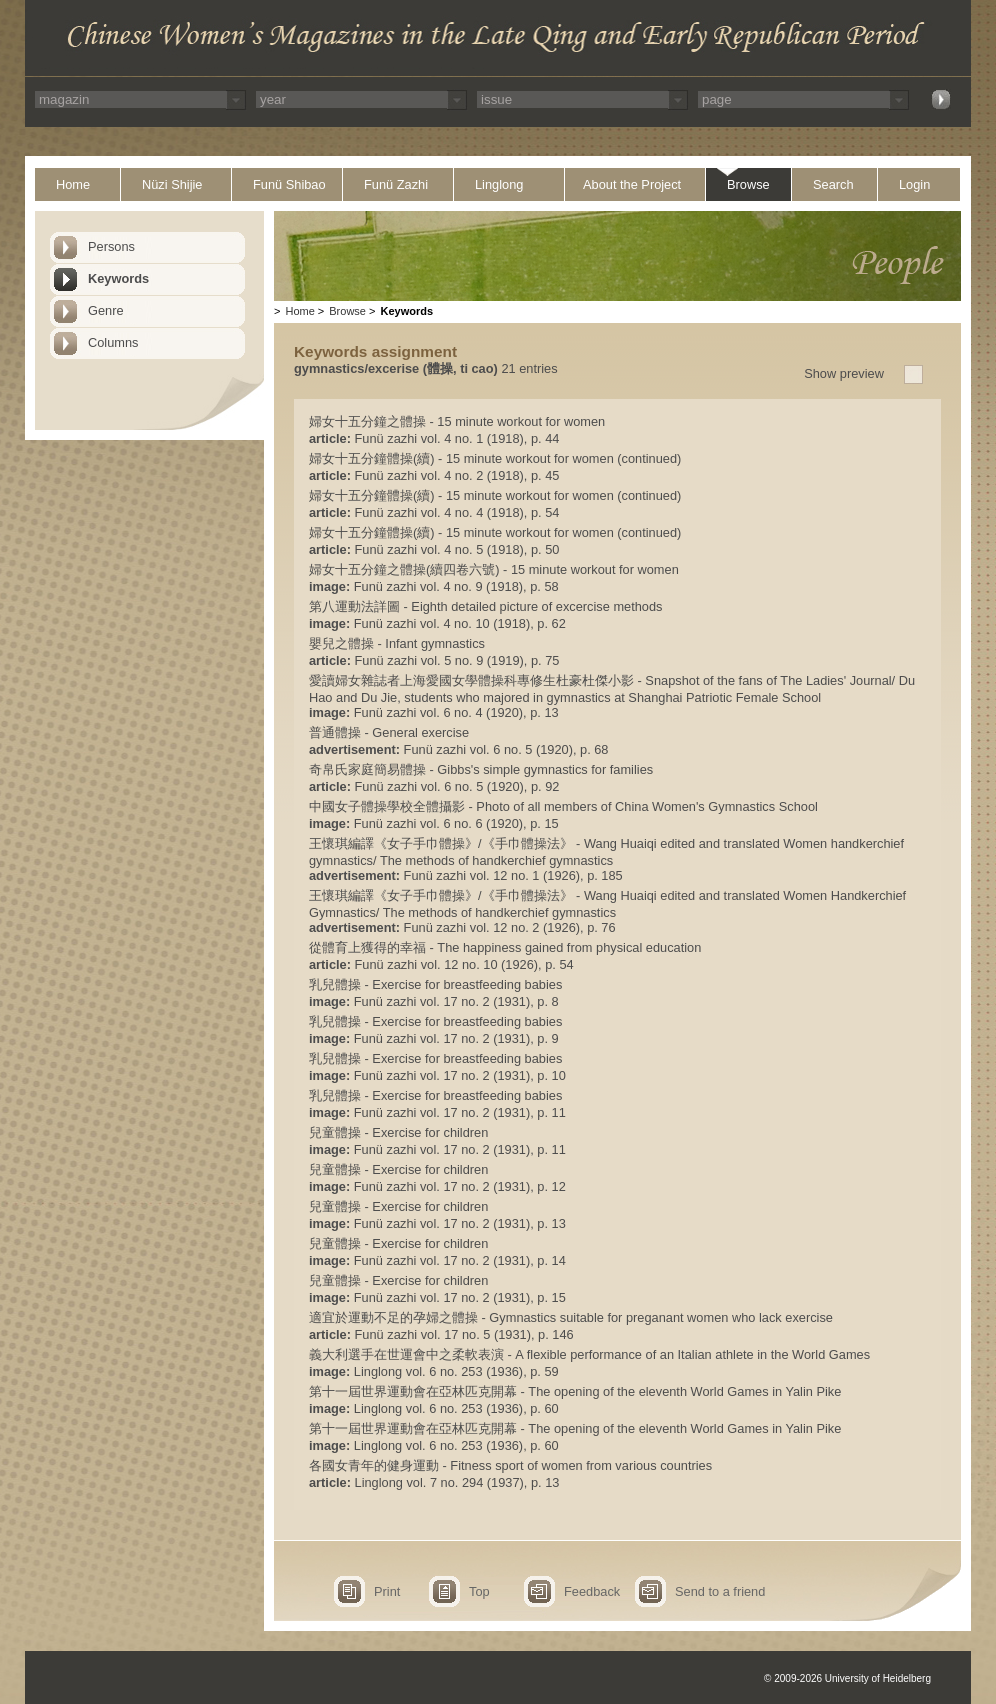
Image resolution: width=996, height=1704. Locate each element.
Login (914, 184)
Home (73, 184)
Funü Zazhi (396, 184)
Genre (106, 310)
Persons (111, 246)
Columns (113, 342)
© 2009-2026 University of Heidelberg (847, 1678)
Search (833, 184)
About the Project (632, 184)
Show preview (844, 373)
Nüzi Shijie (172, 184)
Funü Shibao (289, 184)
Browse (748, 184)
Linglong (499, 184)
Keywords (118, 278)
